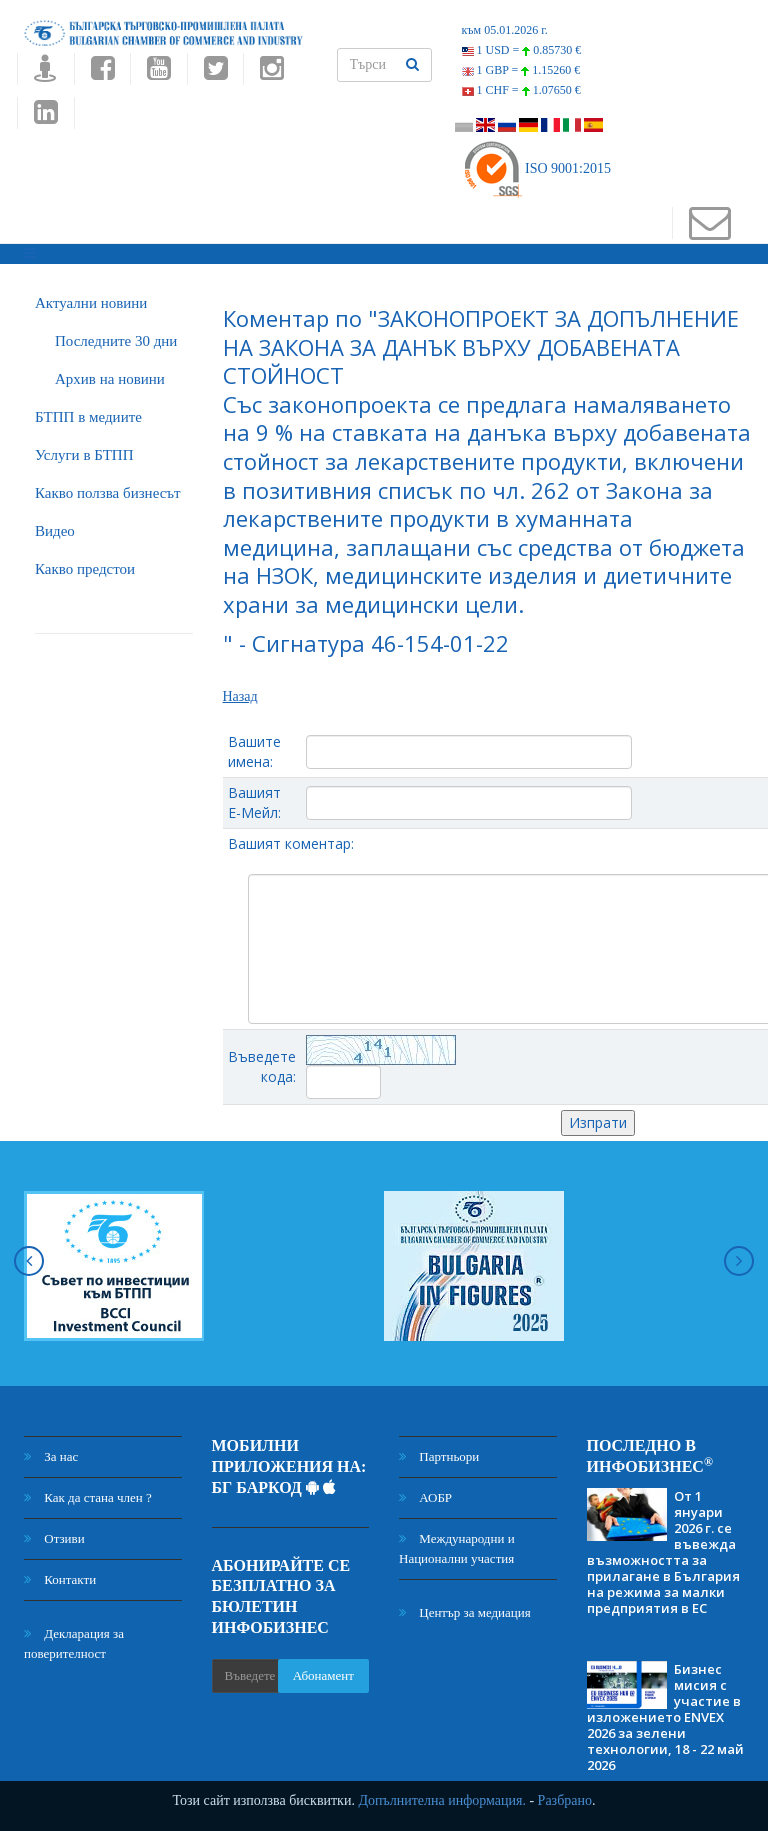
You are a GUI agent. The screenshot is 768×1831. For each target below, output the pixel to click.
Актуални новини (91, 303)
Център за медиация (465, 1612)
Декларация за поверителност (74, 1643)
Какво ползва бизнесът (108, 493)
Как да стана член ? (88, 1497)
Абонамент (323, 1675)
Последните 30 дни (116, 341)
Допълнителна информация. (442, 1800)
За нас (51, 1456)
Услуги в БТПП (84, 455)
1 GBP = (521, 70)
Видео (55, 531)
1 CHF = (521, 90)
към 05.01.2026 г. (505, 30)
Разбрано (565, 1800)
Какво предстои (85, 569)
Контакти (60, 1579)
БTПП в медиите (88, 417)
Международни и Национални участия (457, 1548)
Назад (240, 696)
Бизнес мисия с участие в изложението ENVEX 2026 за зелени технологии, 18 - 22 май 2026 (665, 1717)
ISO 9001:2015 (536, 168)
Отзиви (54, 1538)
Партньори (439, 1456)
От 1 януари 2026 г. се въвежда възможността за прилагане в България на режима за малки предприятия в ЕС (663, 1552)
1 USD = (522, 50)
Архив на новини (110, 379)
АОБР (425, 1497)
